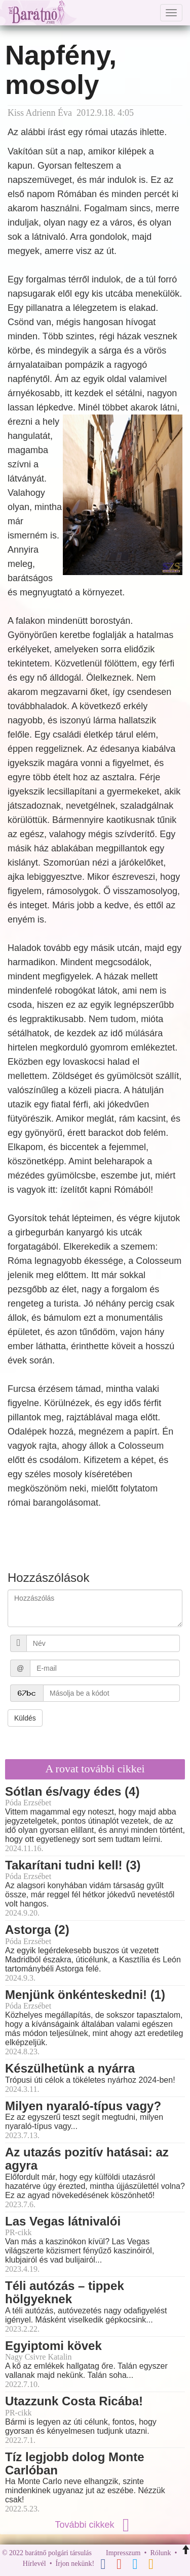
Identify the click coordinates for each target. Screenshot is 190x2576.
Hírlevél (34, 2564)
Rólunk (160, 2553)
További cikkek (95, 2525)
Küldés (25, 1718)
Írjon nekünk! (75, 2564)
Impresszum (123, 2553)
